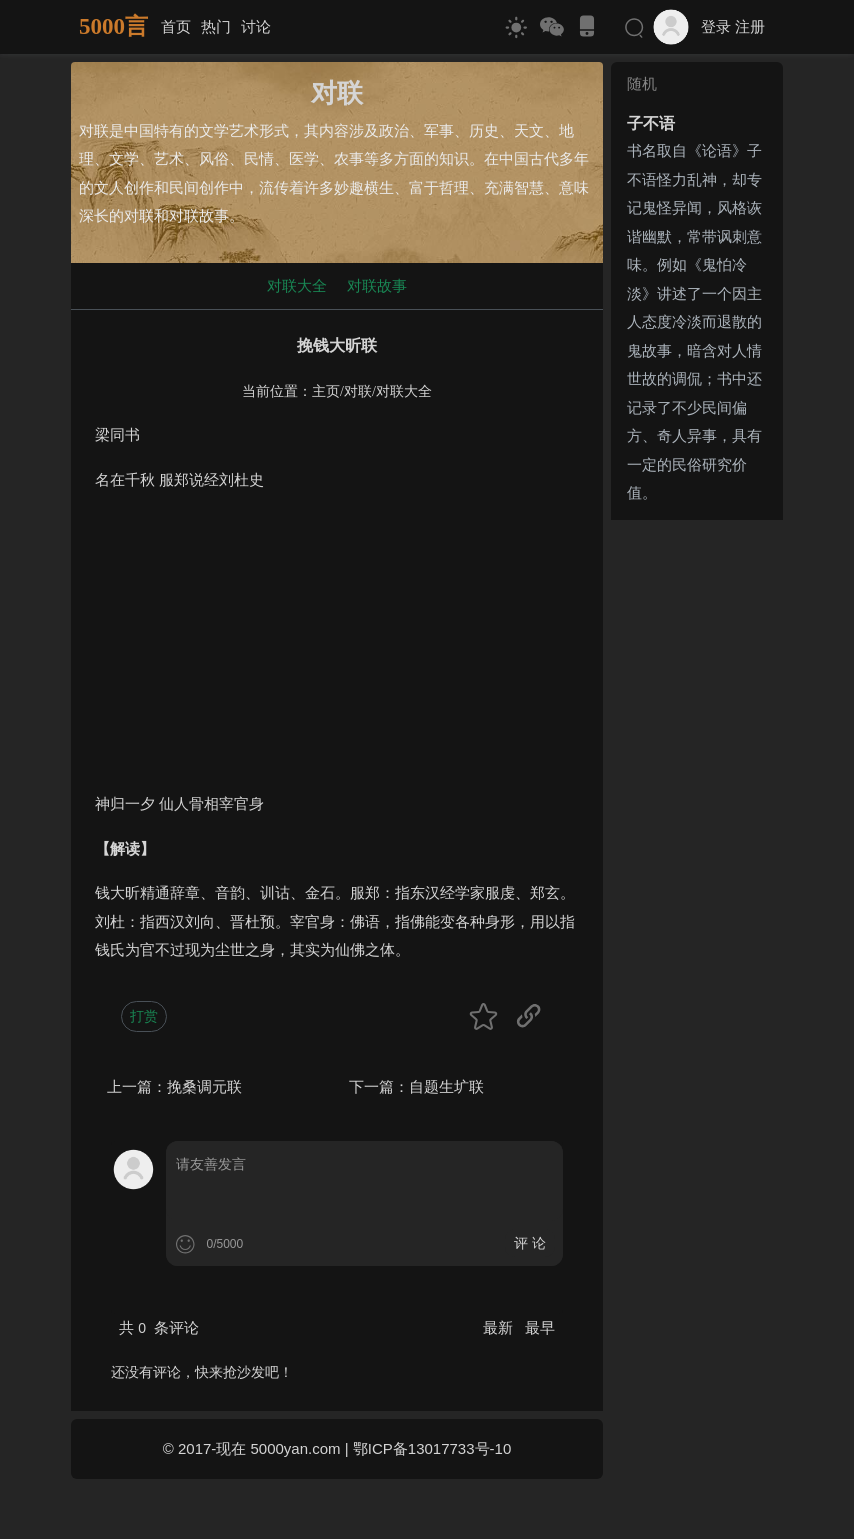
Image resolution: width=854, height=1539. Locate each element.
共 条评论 (159, 1327)
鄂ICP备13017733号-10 (432, 1448)
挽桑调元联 (204, 1086)
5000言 (113, 26)
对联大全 (297, 285)
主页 (326, 391)
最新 (500, 1327)
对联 (358, 391)
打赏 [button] (144, 1016)
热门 (216, 26)
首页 (176, 26)
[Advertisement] (337, 650)
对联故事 (377, 285)
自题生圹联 (446, 1086)
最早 (540, 1327)
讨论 (256, 26)
